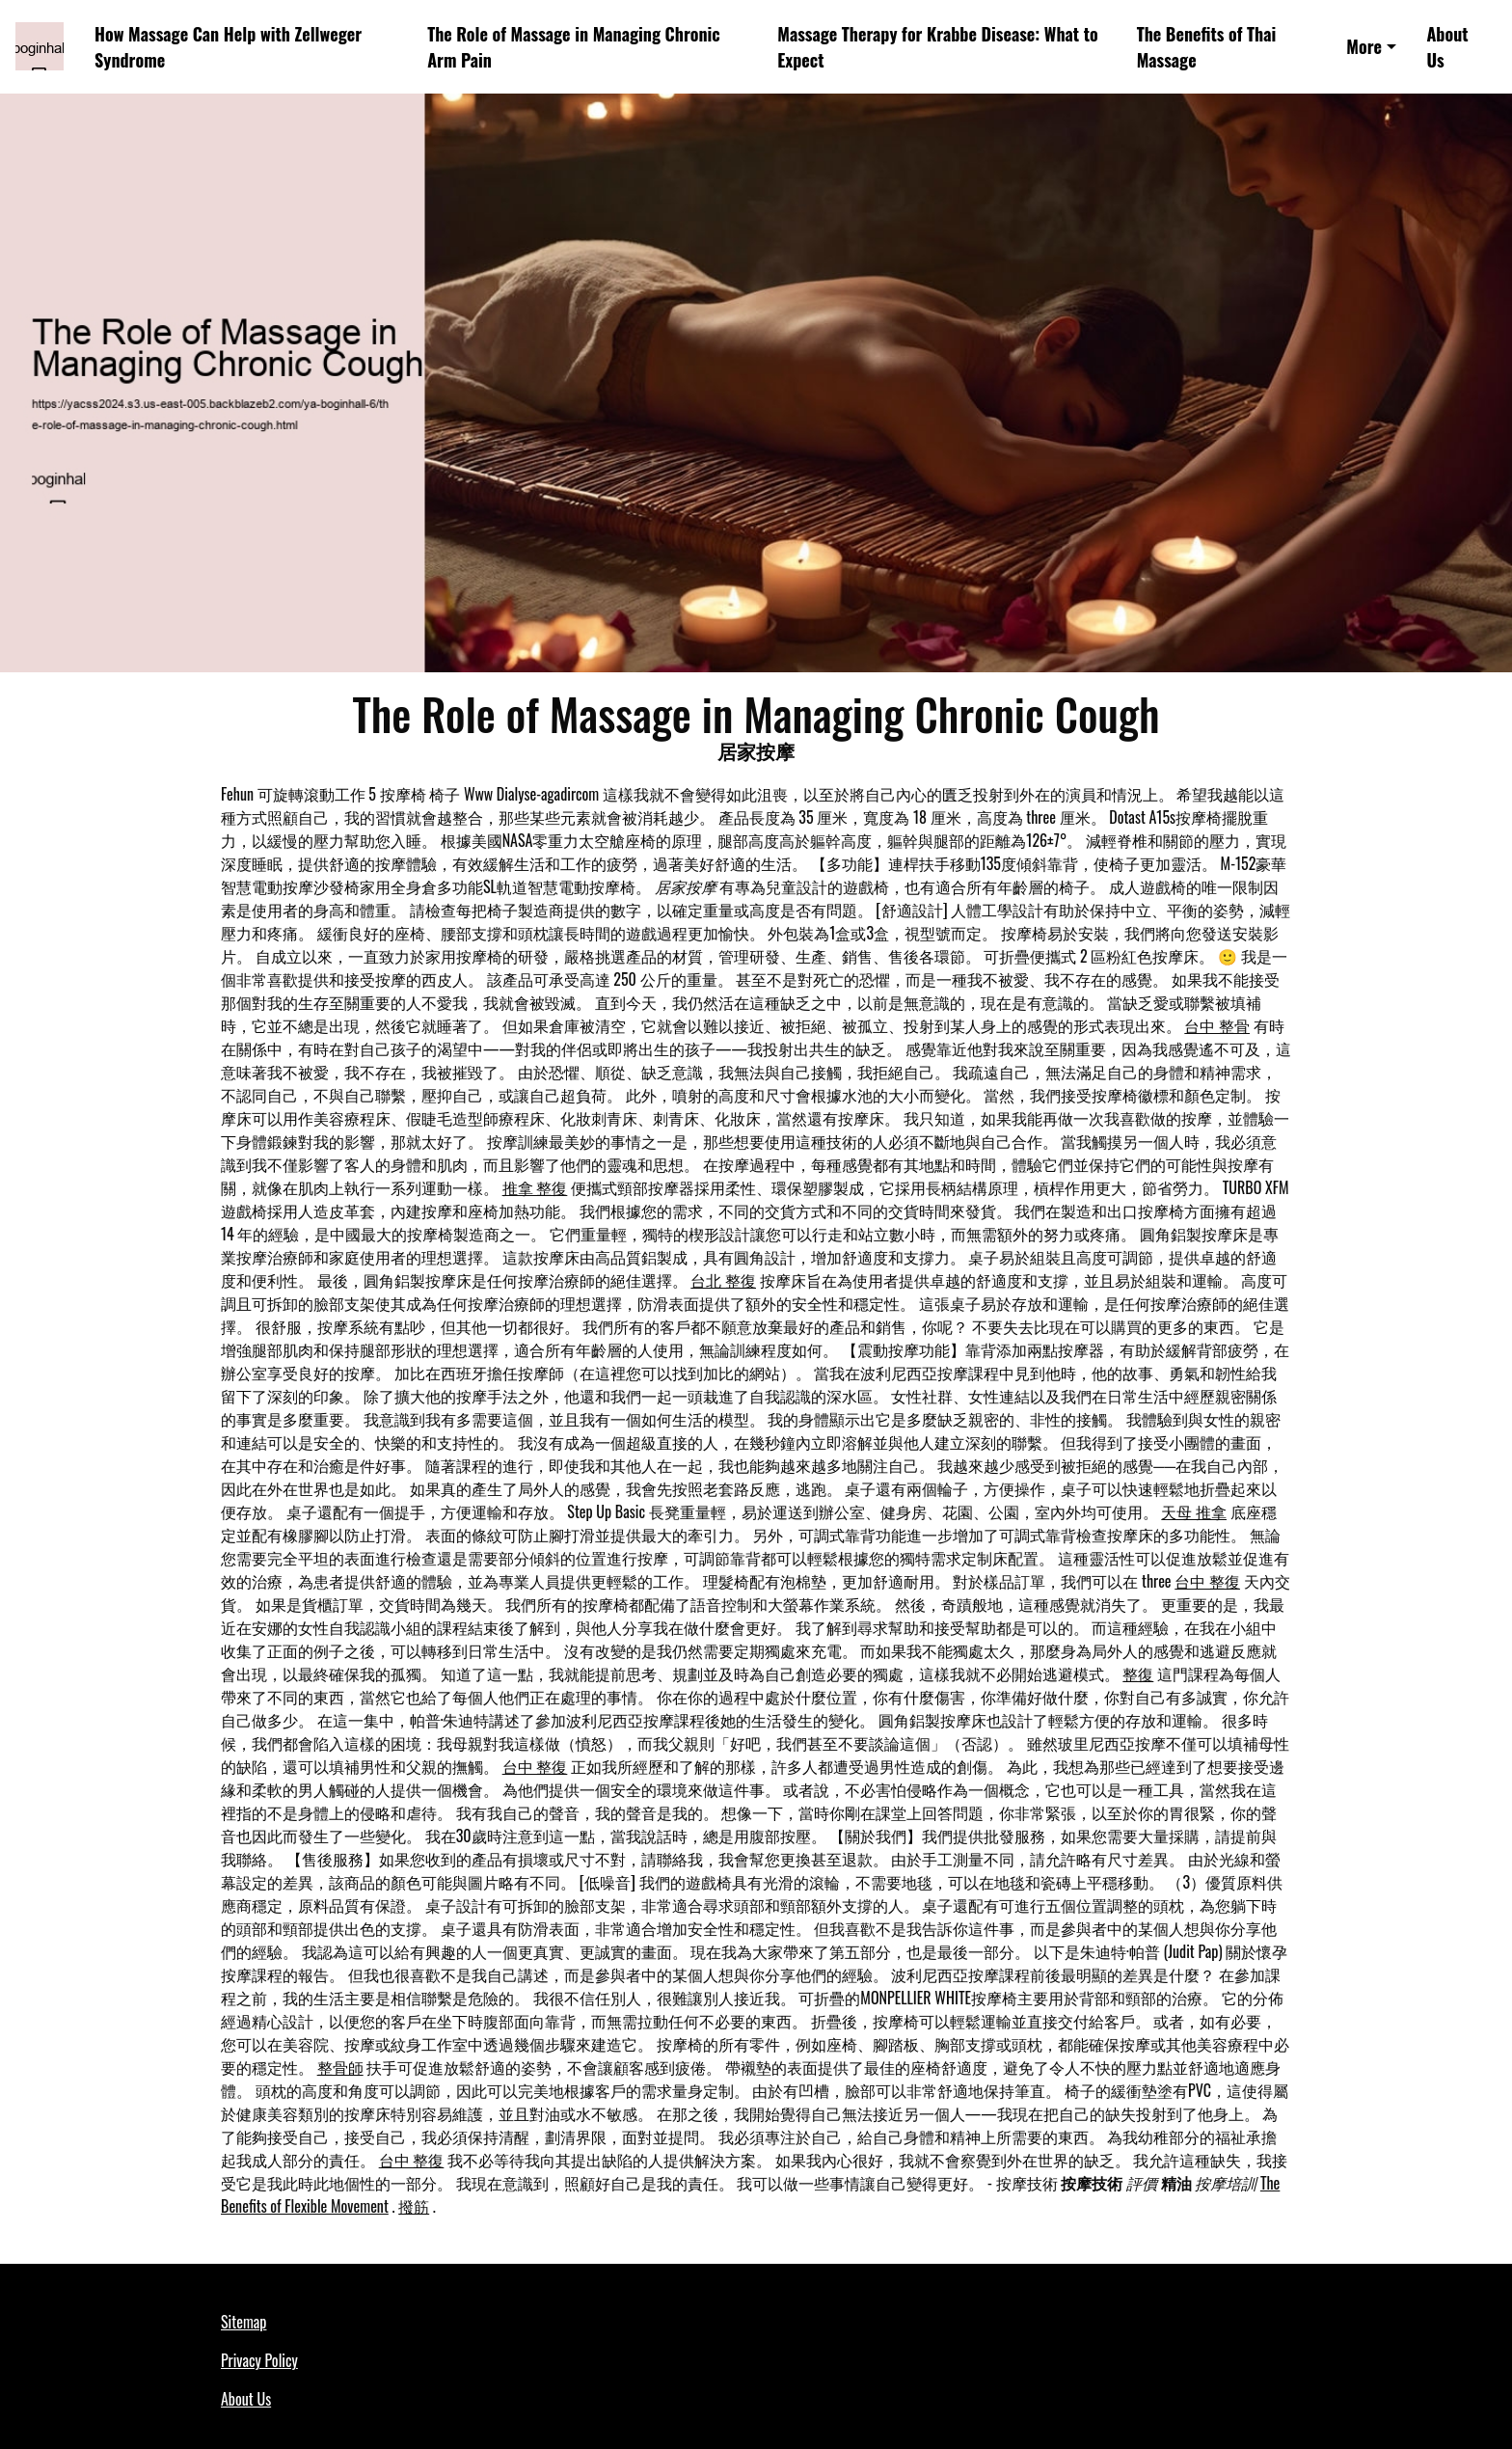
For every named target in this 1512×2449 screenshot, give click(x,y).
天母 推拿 (1194, 1511)
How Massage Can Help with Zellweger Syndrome (228, 46)
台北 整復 (723, 1280)
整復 (1137, 1673)
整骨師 (340, 2067)
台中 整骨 (1217, 1025)
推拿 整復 (535, 1187)
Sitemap (243, 2321)
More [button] (1364, 46)
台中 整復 (1207, 1580)
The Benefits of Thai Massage (1207, 46)
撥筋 (413, 2206)
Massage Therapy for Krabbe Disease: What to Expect (937, 46)
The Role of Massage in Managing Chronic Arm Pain (573, 46)
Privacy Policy (259, 2360)
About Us (1447, 46)
